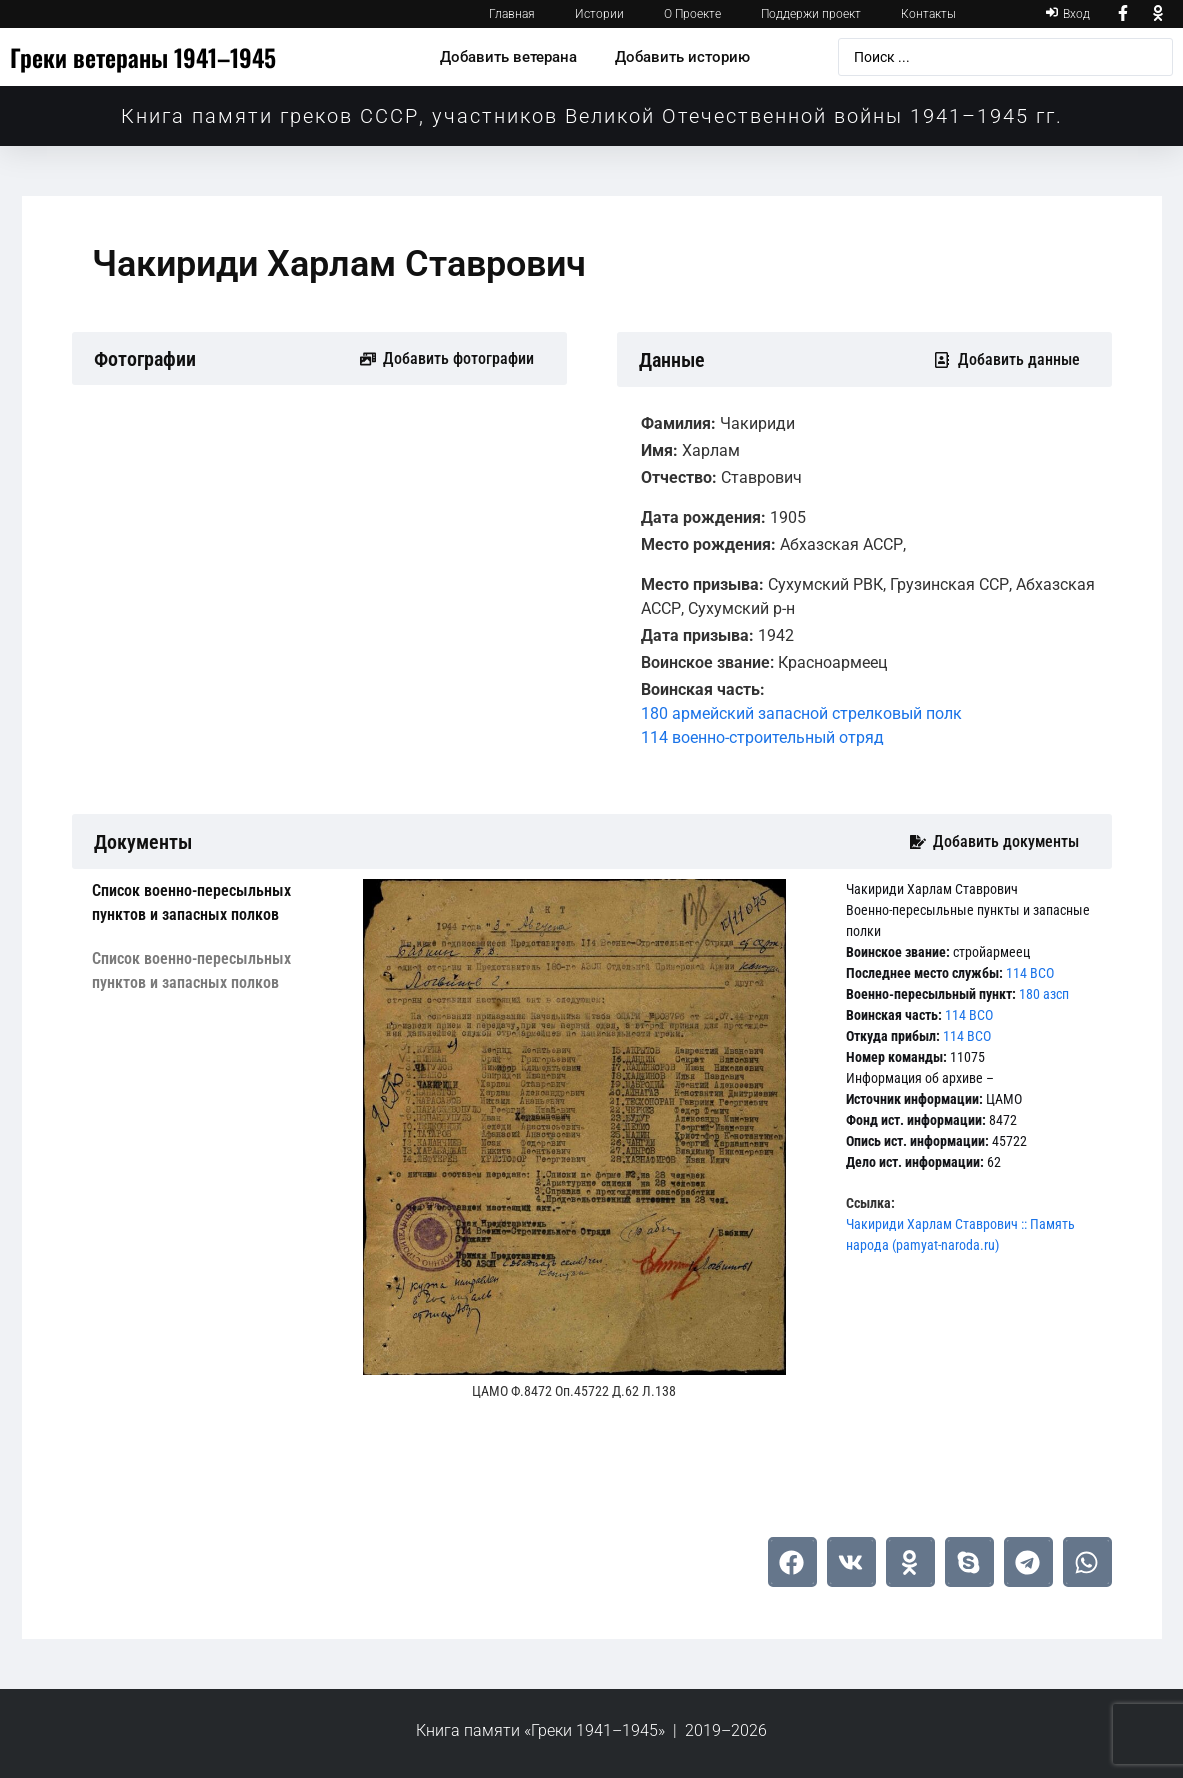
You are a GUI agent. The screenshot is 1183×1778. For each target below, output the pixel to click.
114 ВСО (1030, 973)
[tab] (212, 903)
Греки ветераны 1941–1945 (143, 57)
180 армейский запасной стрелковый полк (801, 713)
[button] (792, 1562)
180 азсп (1044, 994)
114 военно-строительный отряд (762, 737)
